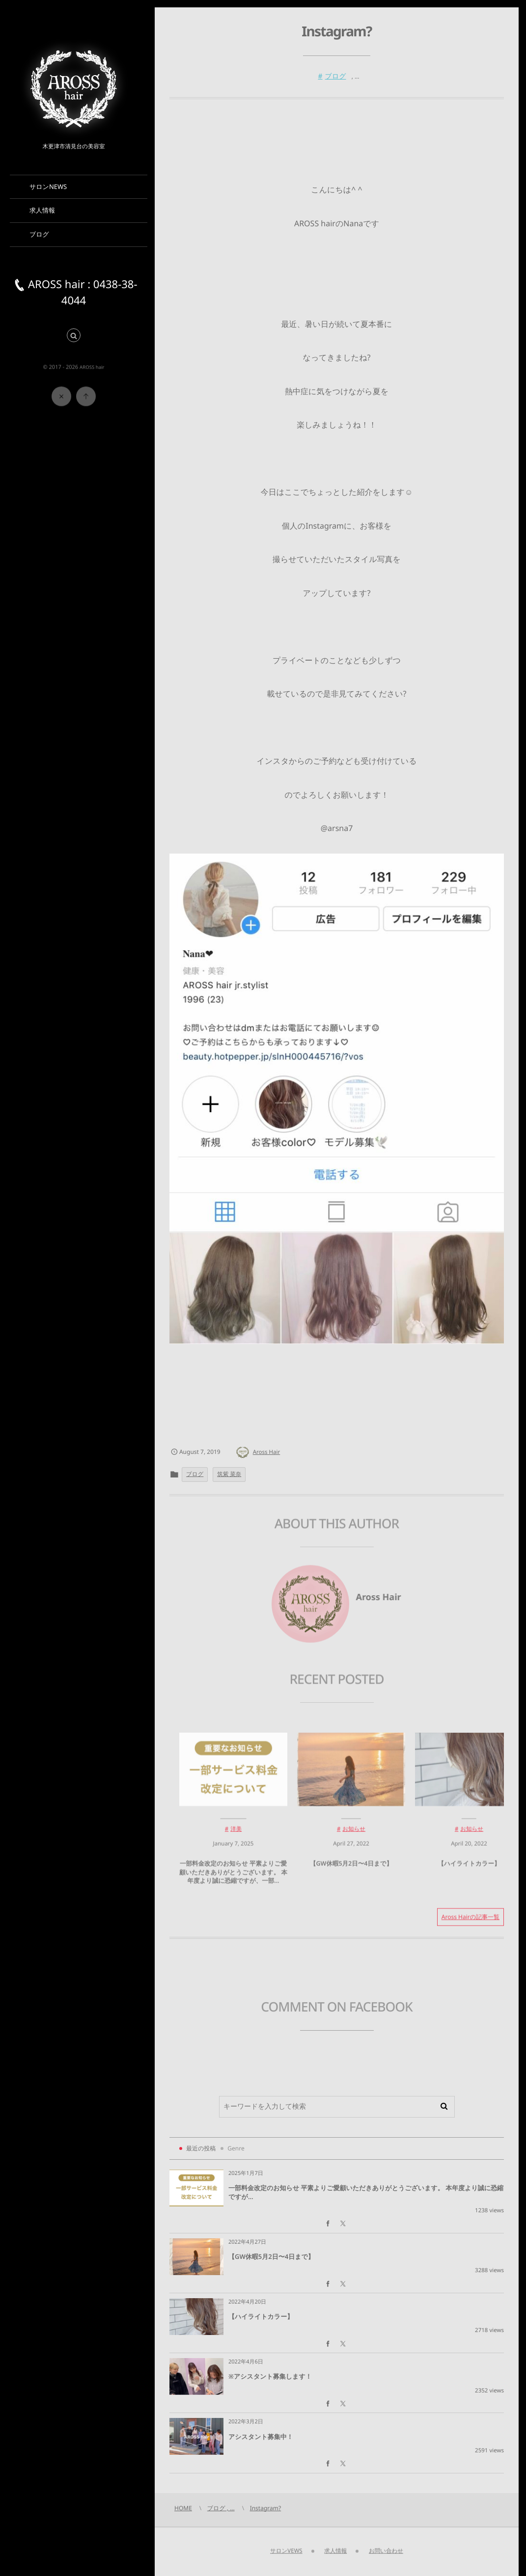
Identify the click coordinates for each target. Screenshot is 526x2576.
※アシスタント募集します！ (270, 2376)
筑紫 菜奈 (229, 1474)
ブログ (335, 76)
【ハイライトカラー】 (469, 1869)
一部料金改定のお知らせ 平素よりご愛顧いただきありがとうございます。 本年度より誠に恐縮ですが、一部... (233, 1878)
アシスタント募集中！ (260, 2436)
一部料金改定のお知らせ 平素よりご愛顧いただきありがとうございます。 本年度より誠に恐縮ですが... (365, 2192)
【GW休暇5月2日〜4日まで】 (351, 1869)
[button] (73, 336)
